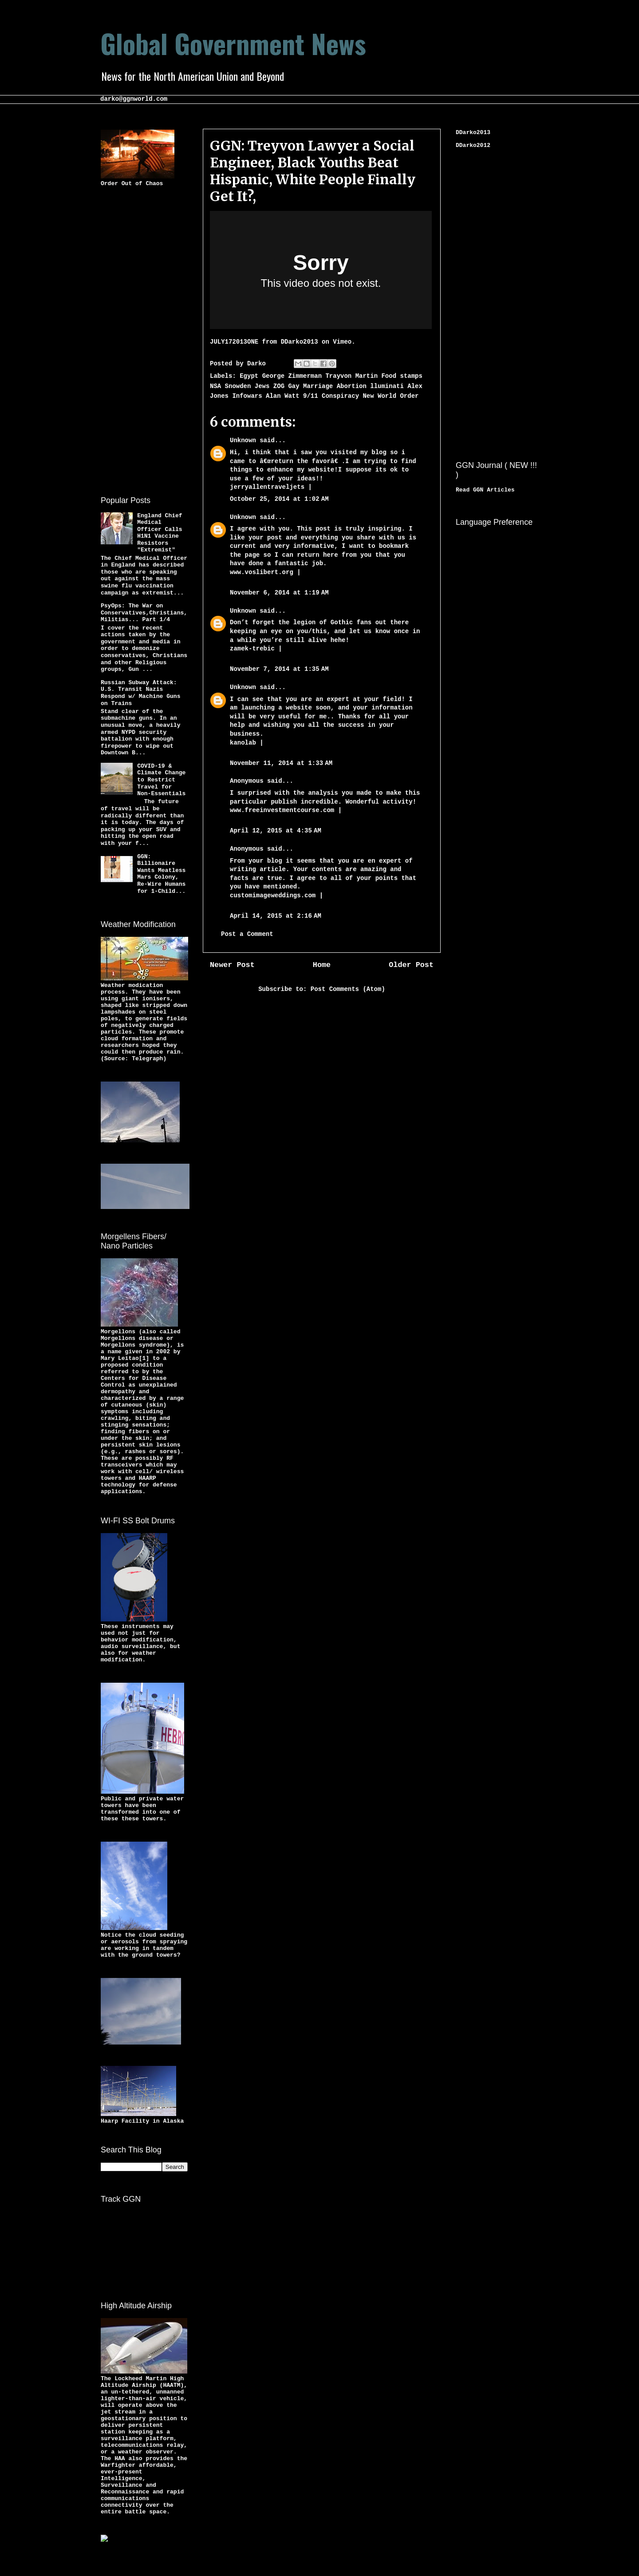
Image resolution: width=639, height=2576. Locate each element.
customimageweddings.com (273, 895)
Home (322, 965)
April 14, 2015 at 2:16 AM (275, 915)
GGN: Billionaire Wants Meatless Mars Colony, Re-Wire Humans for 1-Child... (161, 874)
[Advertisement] (136, 339)
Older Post (411, 965)
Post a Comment (247, 934)
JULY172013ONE (234, 341)
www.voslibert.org (263, 572)
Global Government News (233, 43)
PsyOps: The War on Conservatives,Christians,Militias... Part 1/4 (144, 612)
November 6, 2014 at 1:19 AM (279, 592)
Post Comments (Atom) (348, 989)
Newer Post (232, 965)
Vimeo (342, 341)
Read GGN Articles (485, 490)
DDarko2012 (473, 145)
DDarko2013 (299, 341)
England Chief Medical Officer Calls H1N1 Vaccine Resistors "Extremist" (159, 533)
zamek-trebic (254, 648)
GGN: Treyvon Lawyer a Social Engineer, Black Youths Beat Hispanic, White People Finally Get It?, (312, 171)
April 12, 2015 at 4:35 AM (275, 830)
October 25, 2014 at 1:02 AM (279, 499)
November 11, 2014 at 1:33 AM (281, 763)
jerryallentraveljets (267, 487)
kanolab (243, 742)
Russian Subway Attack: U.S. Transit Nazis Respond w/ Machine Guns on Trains (140, 693)
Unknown (243, 440)
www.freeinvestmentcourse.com (282, 810)
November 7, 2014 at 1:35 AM (279, 669)
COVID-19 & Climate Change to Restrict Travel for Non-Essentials (161, 780)
